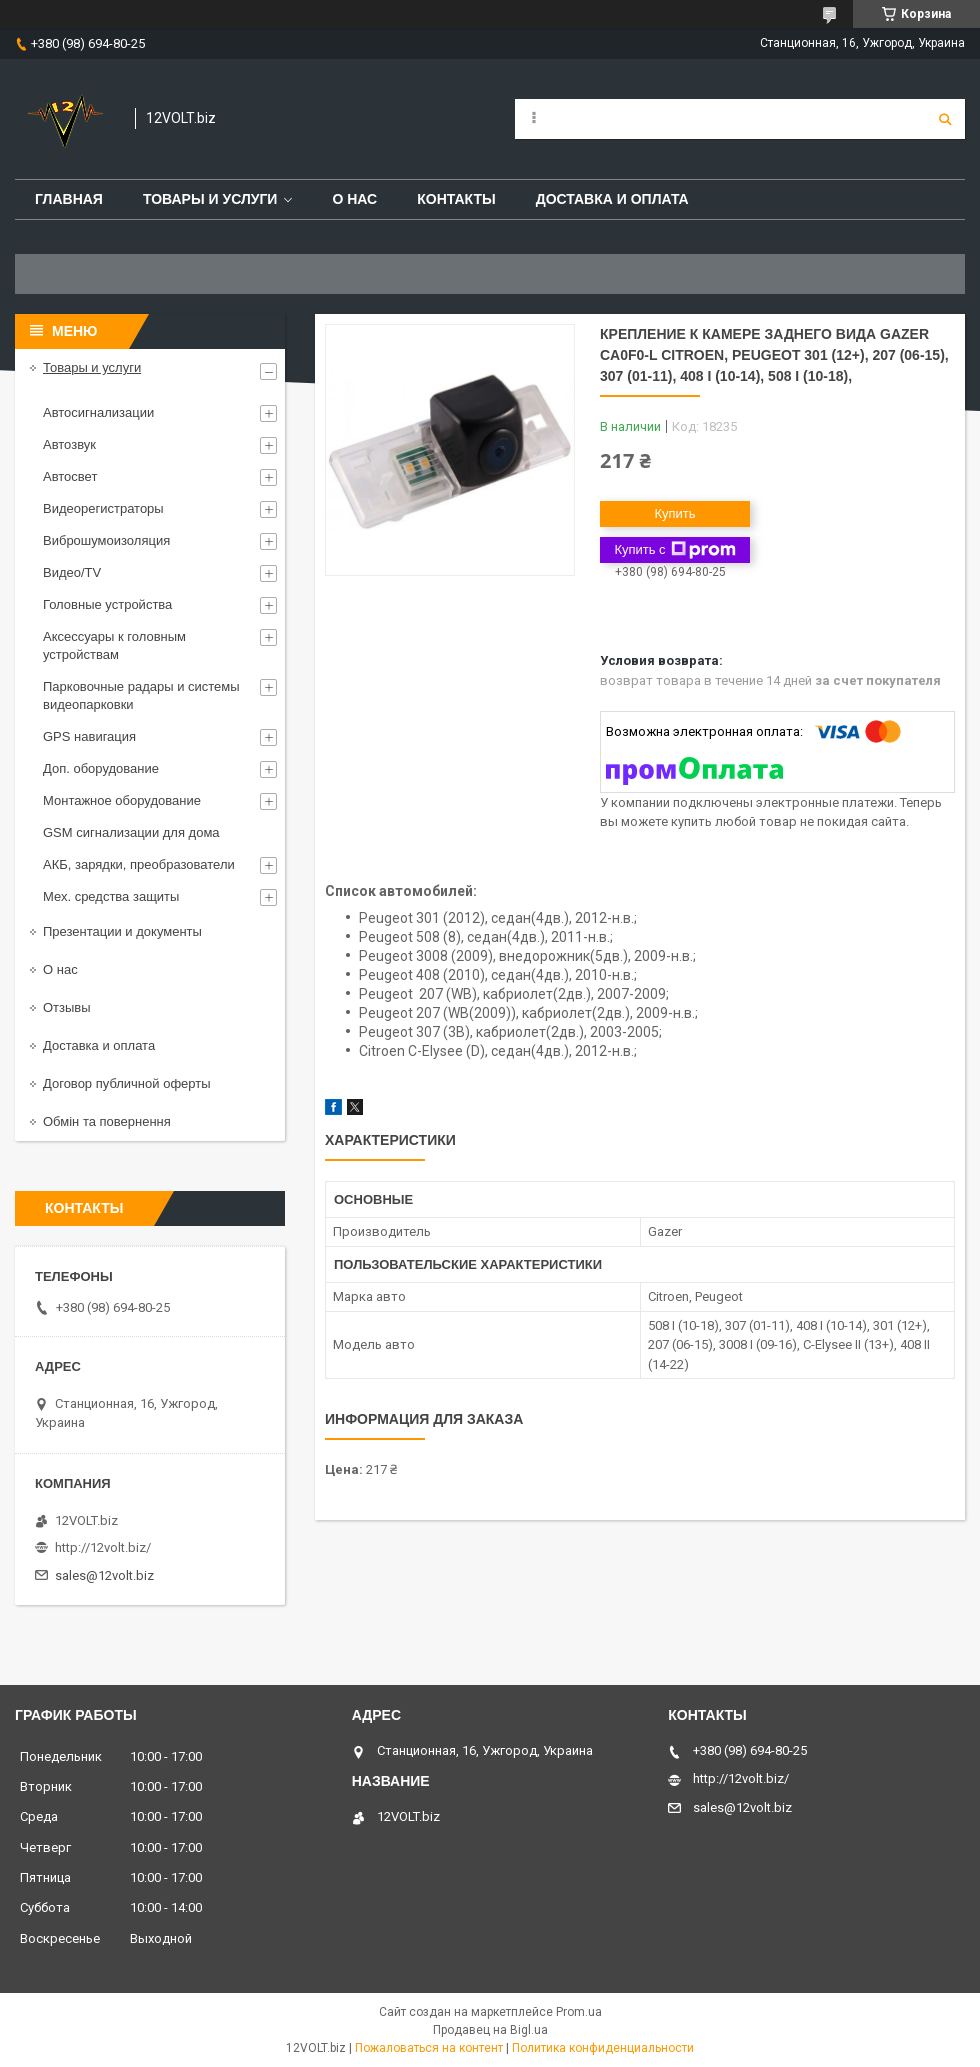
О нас (354, 199)
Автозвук (69, 444)
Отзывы (67, 1007)
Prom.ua (579, 2012)
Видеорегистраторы (103, 508)
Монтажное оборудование (122, 800)
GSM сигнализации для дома (131, 832)
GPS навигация (89, 736)
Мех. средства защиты (111, 896)
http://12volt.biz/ (103, 1547)
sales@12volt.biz (104, 1575)
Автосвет (70, 476)
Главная (69, 199)
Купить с (674, 550)
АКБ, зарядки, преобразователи (139, 864)
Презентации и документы (122, 931)
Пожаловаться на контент (429, 2048)
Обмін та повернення (107, 1121)
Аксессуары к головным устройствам (114, 645)
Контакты (456, 199)
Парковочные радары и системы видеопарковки (141, 695)
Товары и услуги (210, 199)
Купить (674, 513)
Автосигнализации (98, 412)
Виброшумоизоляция (106, 540)
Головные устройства (107, 604)
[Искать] (945, 119)
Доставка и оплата (612, 199)
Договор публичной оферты (127, 1083)
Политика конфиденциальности (603, 2048)
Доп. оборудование (101, 768)
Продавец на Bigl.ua (490, 2030)
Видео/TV (72, 572)
